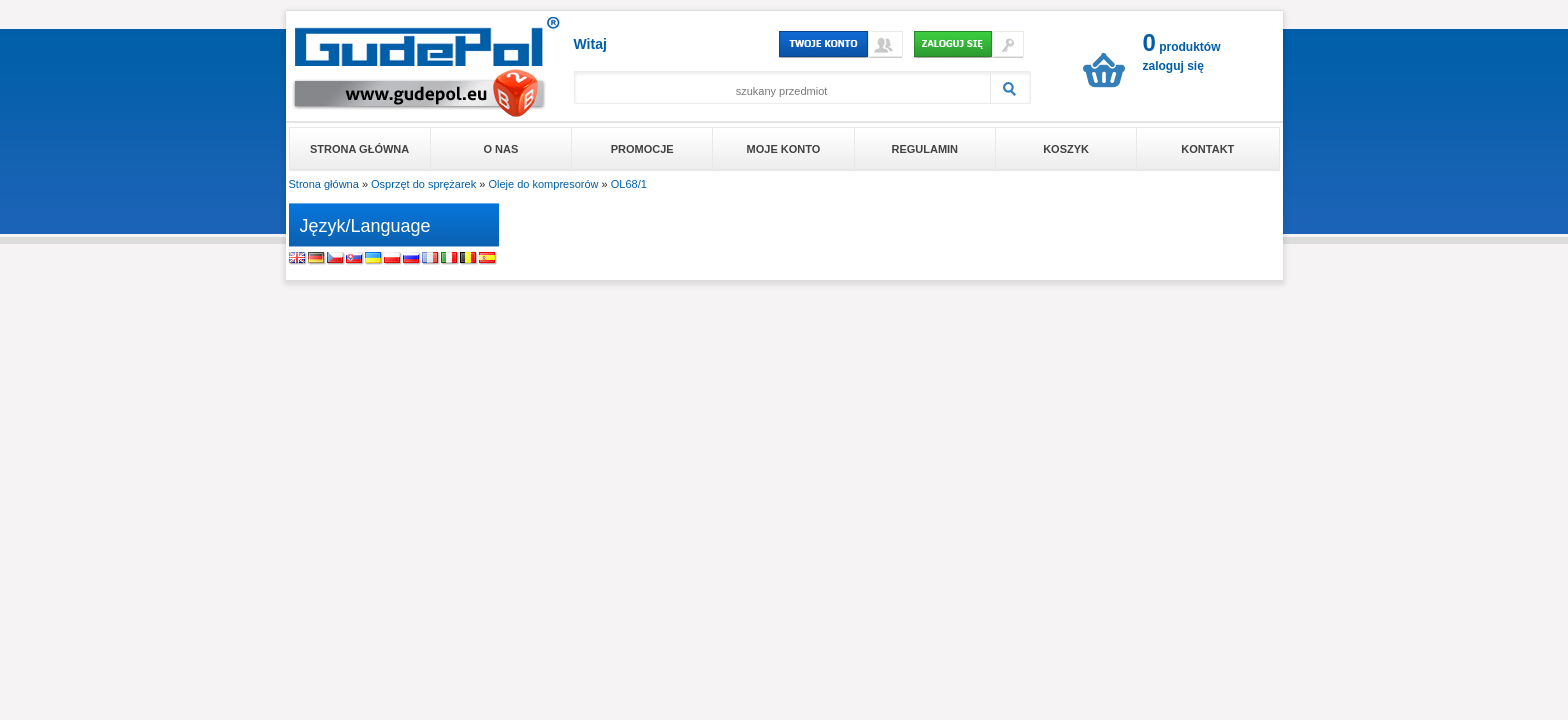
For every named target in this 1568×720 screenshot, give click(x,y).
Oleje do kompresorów (543, 184)
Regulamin (924, 149)
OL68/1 (629, 184)
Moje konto (784, 149)
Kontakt (1207, 149)
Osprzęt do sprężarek (423, 184)
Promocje (642, 149)
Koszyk (1066, 149)
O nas (501, 149)
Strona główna (359, 149)
